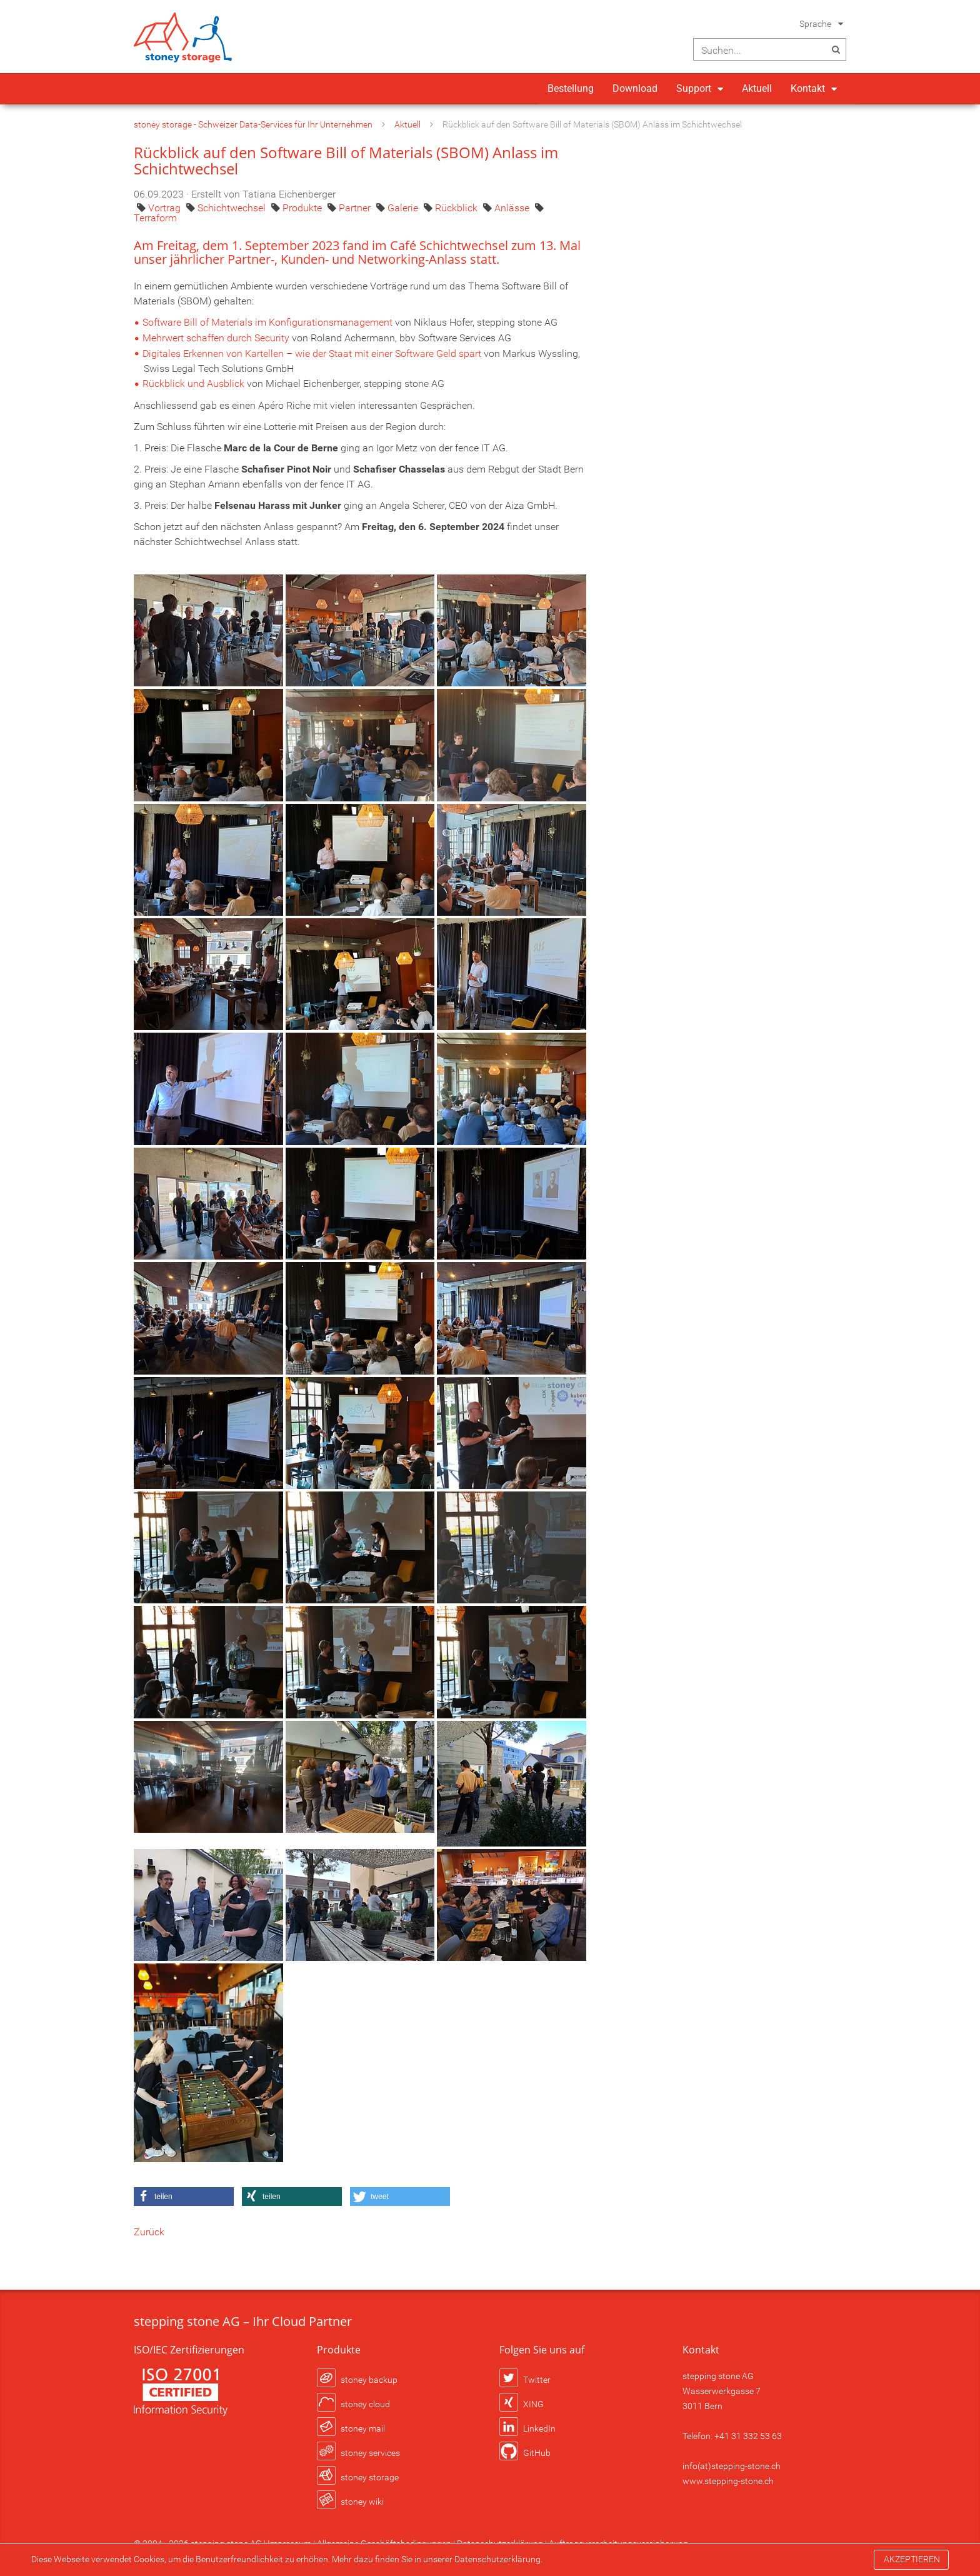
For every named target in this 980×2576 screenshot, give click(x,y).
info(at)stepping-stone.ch (731, 2466)
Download (635, 88)
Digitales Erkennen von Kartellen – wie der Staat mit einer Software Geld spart (311, 353)
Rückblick (457, 208)
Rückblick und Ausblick (193, 383)
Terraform (155, 218)
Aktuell (757, 88)
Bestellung (571, 88)
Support (693, 88)
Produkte (303, 208)
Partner (356, 208)
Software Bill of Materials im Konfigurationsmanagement (267, 322)
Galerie (404, 208)
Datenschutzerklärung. (498, 2559)
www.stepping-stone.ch (728, 2481)
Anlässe (513, 208)
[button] (184, 2196)
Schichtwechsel (233, 208)
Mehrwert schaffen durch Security (215, 338)
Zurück (149, 2232)
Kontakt (808, 88)
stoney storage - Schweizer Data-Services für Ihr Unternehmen (253, 124)
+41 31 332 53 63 (748, 2436)
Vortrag (165, 208)
